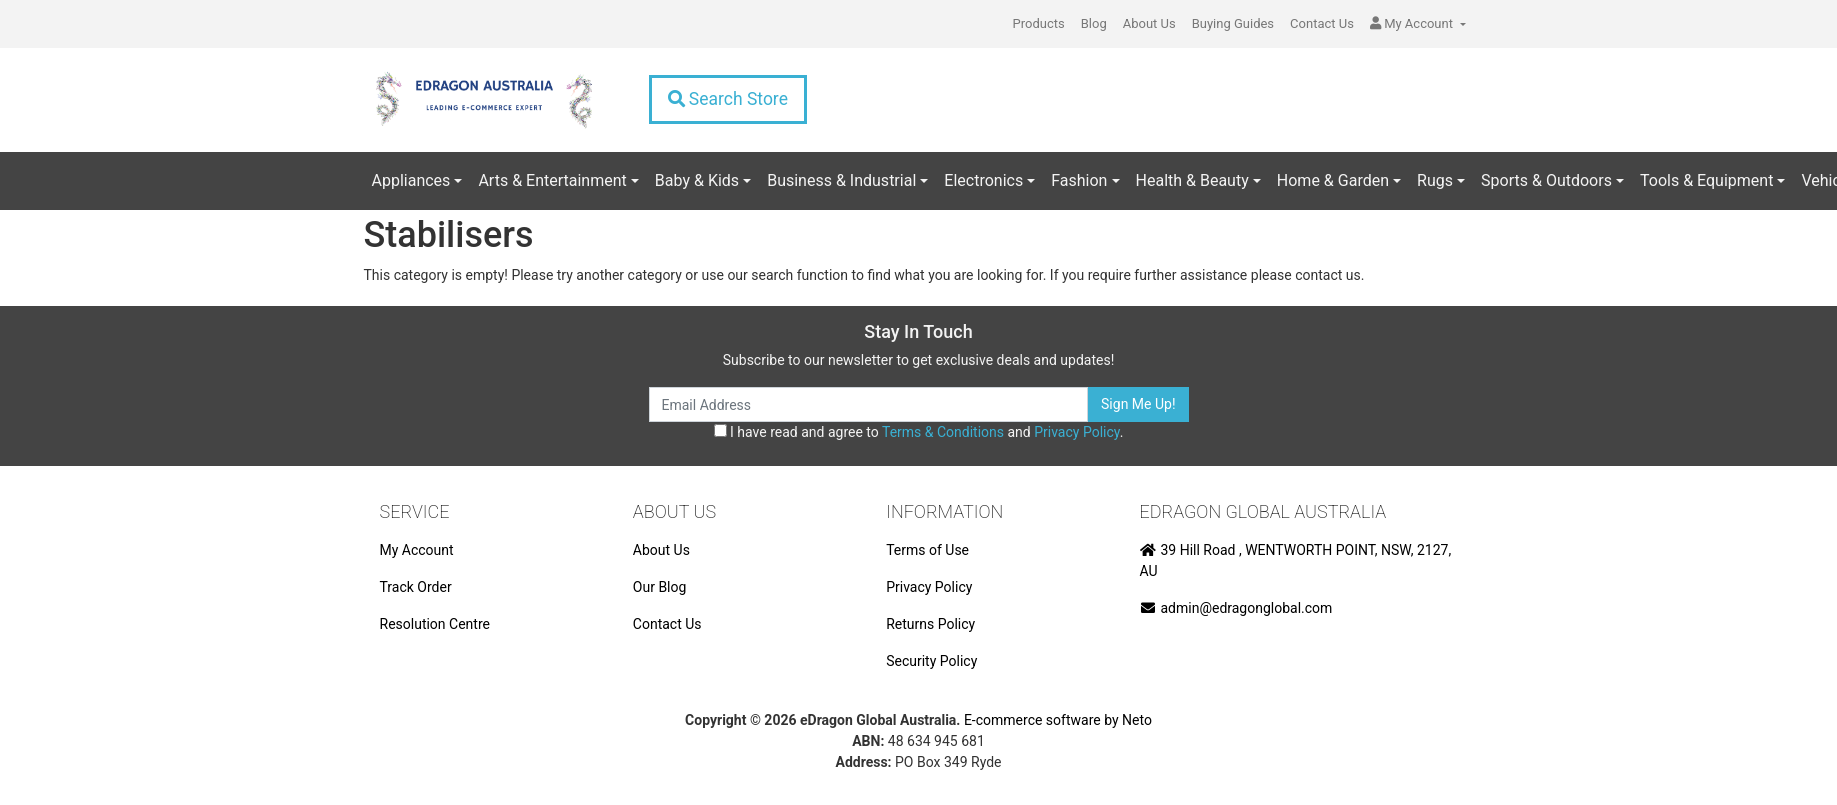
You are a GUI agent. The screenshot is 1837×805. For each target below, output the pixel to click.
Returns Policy (930, 624)
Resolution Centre (435, 624)
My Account (417, 550)
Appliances (411, 180)
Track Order (416, 587)
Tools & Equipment (1706, 180)
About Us (1149, 23)
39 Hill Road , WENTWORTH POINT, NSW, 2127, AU (1296, 560)
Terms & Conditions (943, 432)
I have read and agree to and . (919, 432)
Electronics (983, 180)
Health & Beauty (1192, 180)
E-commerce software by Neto (1058, 720)
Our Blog (660, 587)
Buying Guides (1233, 23)
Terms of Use (927, 550)
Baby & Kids (697, 180)
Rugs (1435, 180)
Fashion (1079, 180)
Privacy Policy (1076, 432)
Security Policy (931, 661)
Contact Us (1322, 23)
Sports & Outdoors (1546, 180)
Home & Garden (1333, 180)
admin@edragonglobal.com (1236, 608)
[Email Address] (869, 404)
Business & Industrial (841, 180)
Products (1039, 23)
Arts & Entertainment (552, 180)
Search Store (728, 99)
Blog (1094, 23)
